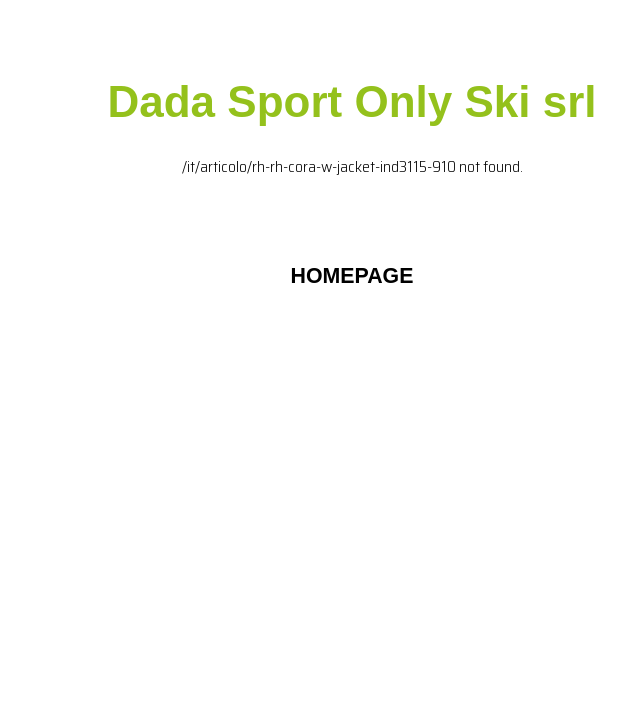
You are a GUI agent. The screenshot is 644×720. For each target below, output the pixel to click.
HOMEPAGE (352, 276)
